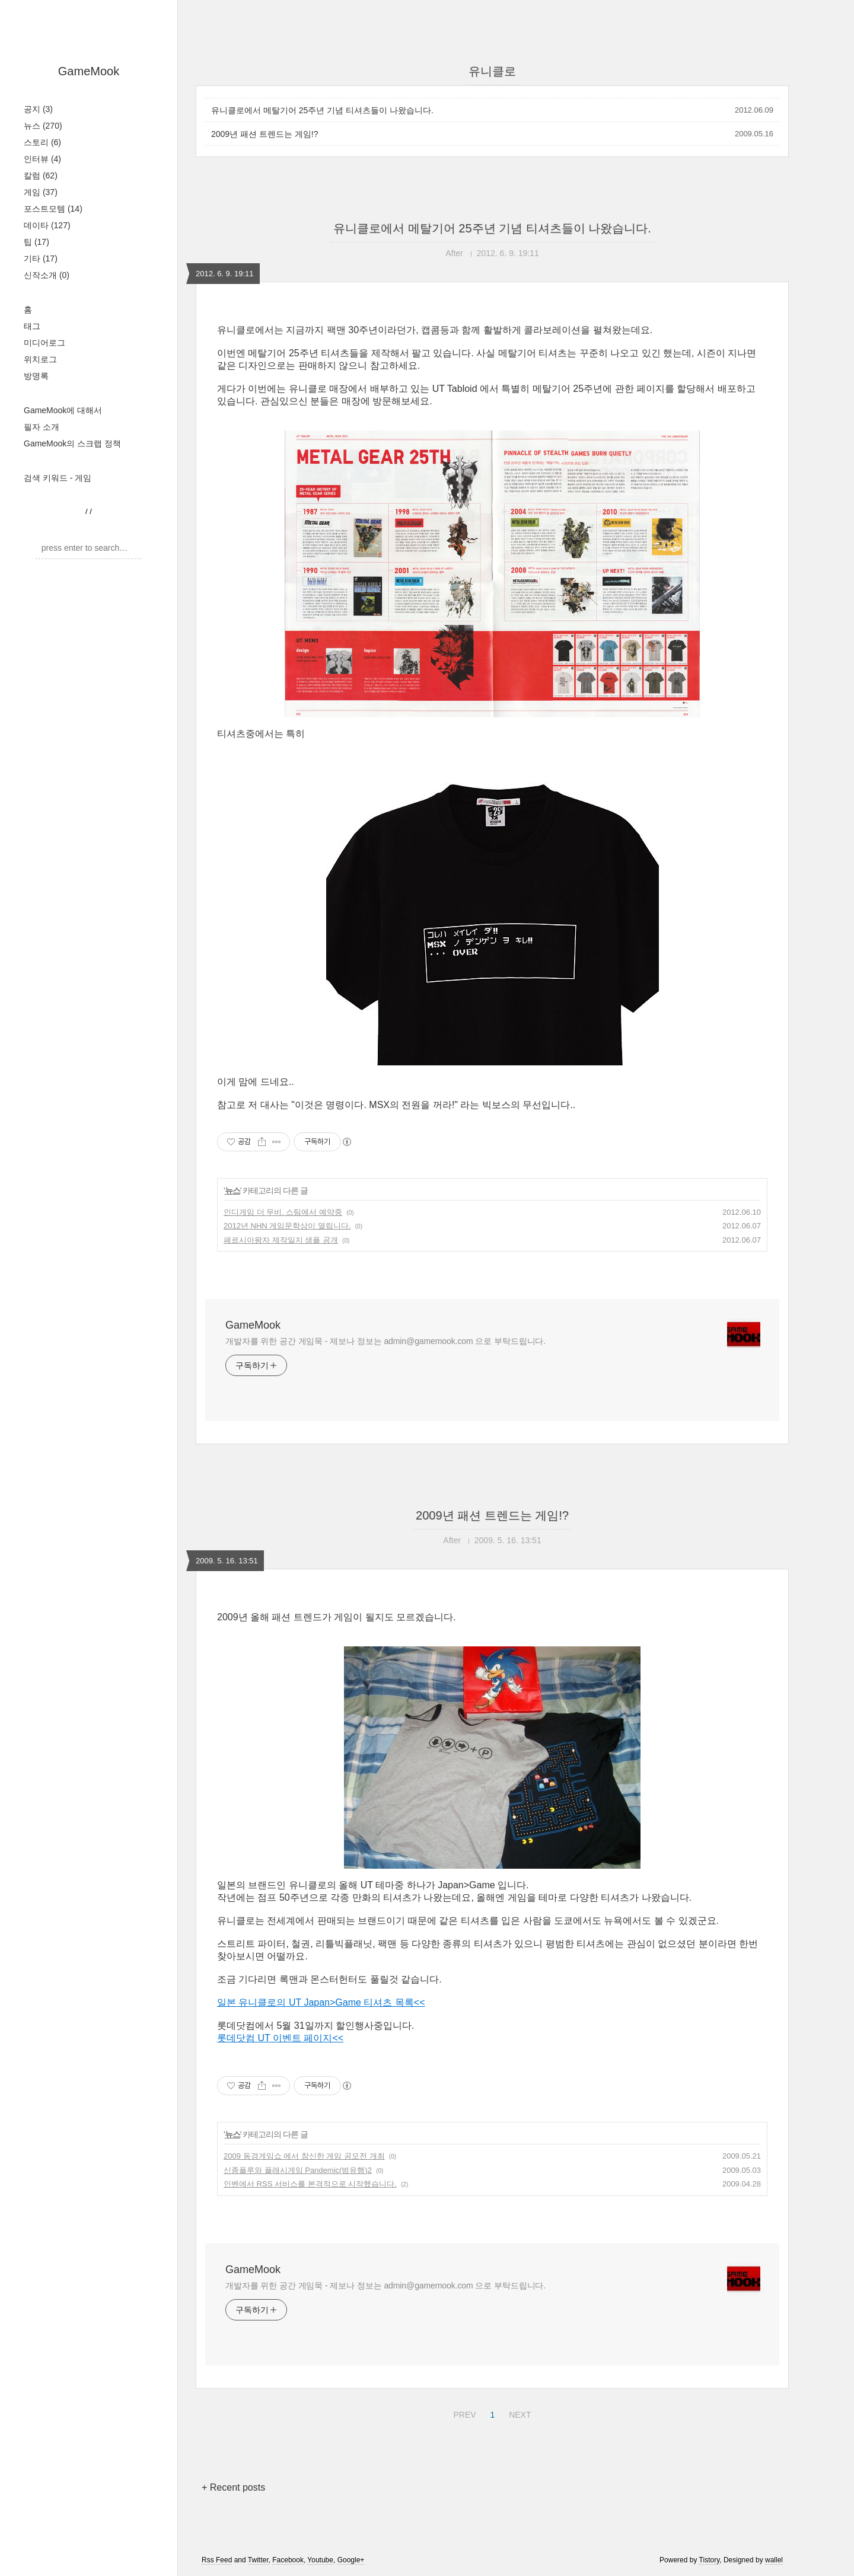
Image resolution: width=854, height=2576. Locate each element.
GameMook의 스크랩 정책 (72, 443)
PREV (463, 2412)
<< (419, 2002)
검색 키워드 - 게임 (57, 478)
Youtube (320, 2560)
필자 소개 (41, 427)
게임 (41, 192)
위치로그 (40, 359)
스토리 (42, 142)
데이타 (47, 225)
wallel (774, 2560)
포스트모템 (53, 208)
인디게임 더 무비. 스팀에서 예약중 (283, 1212)
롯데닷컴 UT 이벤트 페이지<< (280, 2038)
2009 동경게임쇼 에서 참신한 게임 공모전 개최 (304, 2156)
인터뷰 (42, 159)
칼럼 (41, 175)
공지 (38, 109)
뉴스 (43, 125)
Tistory (709, 2560)
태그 (32, 326)
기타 (41, 258)
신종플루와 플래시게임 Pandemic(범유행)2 (298, 2170)
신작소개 (46, 275)
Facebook (288, 2560)
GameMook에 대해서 (63, 410)
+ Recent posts (233, 2487)
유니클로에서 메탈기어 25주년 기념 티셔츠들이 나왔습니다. (322, 110)
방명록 (36, 376)
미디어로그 (44, 342)
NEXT (518, 2412)
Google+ (351, 2560)
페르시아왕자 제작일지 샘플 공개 (281, 1240)
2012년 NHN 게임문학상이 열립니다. (287, 1225)
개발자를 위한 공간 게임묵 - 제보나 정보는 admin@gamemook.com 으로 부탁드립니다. (385, 1341)
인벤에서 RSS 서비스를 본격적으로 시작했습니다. (310, 2183)
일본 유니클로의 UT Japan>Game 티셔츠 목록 (315, 2002)
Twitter (258, 2560)
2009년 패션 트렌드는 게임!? (264, 134)
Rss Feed (217, 2560)
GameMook (88, 71)
